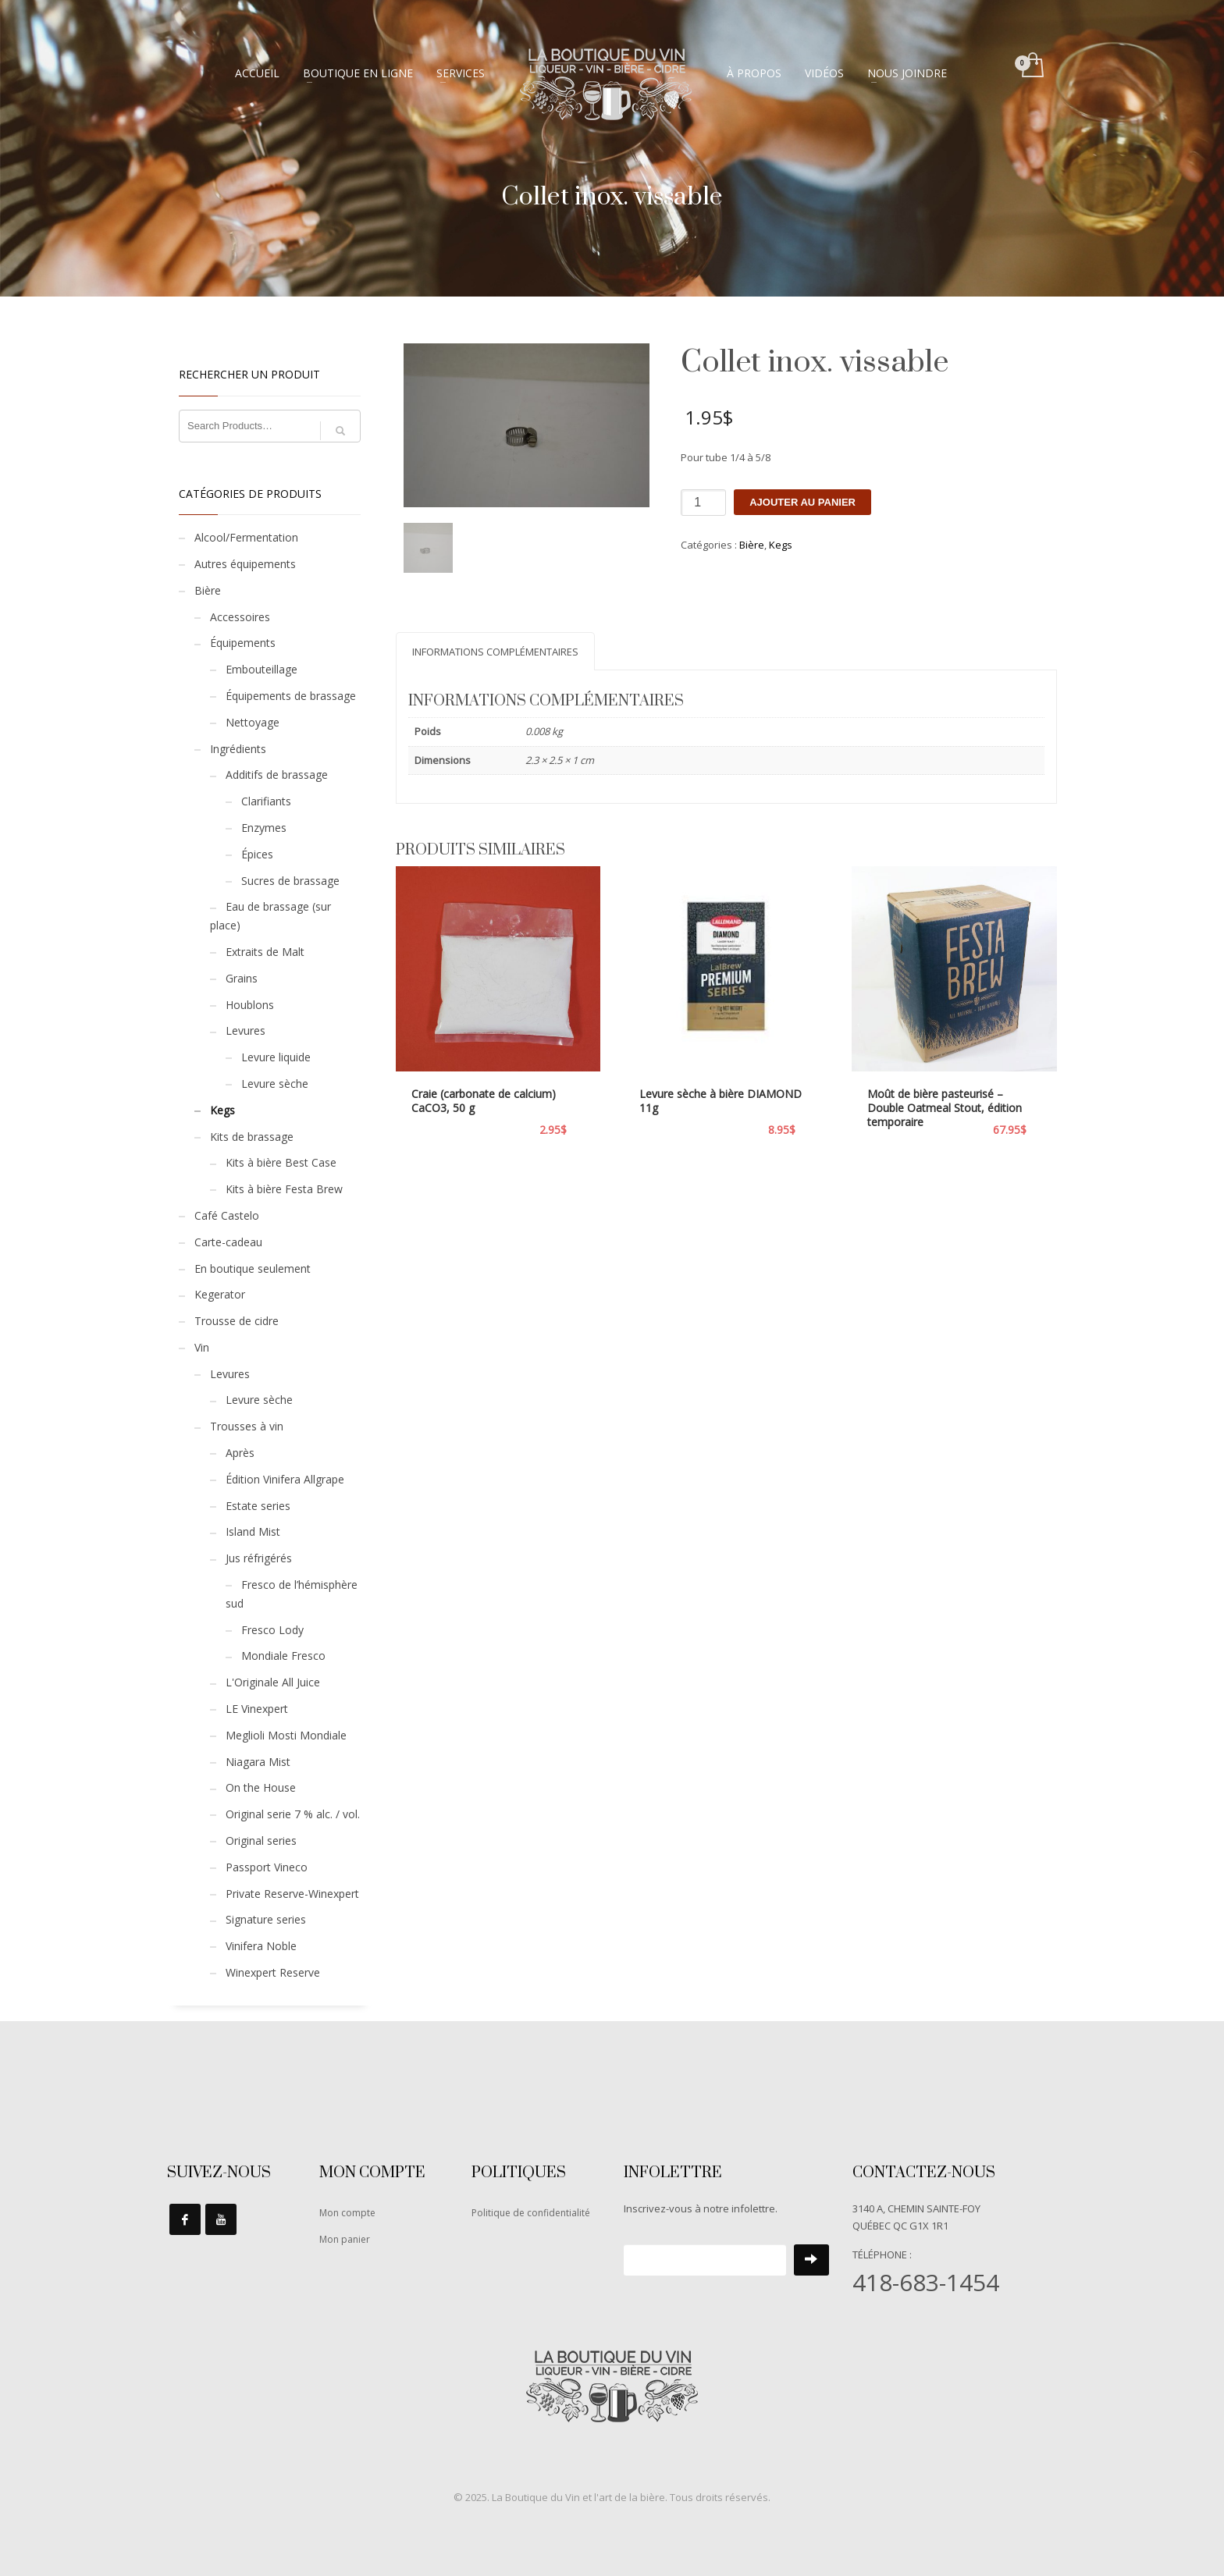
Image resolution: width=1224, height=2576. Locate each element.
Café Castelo (226, 1215)
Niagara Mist (258, 1761)
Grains (242, 978)
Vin (201, 1347)
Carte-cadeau (228, 1242)
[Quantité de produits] (703, 502)
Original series (261, 1840)
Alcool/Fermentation (246, 537)
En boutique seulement (252, 1268)
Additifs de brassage (277, 774)
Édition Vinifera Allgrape (285, 1479)
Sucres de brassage (290, 880)
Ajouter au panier (802, 502)
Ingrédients (238, 748)
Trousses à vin (246, 1426)
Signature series (266, 1919)
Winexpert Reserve (273, 1972)
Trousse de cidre (236, 1320)
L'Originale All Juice (273, 1682)
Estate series (258, 1505)
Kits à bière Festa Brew (284, 1188)
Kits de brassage (252, 1136)
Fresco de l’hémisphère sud (292, 1594)
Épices (257, 854)
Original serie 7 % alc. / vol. (293, 1814)
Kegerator (219, 1294)
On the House (261, 1787)
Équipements (243, 642)
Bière (751, 545)
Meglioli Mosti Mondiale (286, 1735)
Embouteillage (261, 669)
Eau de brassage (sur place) (270, 916)
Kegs (780, 545)
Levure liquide (276, 1057)
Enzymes (263, 827)
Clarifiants (266, 801)
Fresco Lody (272, 1629)
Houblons (250, 1004)
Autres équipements (245, 563)
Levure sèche (274, 1083)
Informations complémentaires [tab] (495, 652)
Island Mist (253, 1531)
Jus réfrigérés (259, 1558)
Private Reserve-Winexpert (292, 1893)
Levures (245, 1030)
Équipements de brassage (291, 695)
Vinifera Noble (261, 1945)
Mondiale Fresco (283, 1655)
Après (240, 1452)
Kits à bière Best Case (281, 1162)
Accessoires (240, 616)
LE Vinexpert (257, 1708)
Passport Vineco (267, 1867)
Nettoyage (252, 722)
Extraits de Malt (265, 951)
